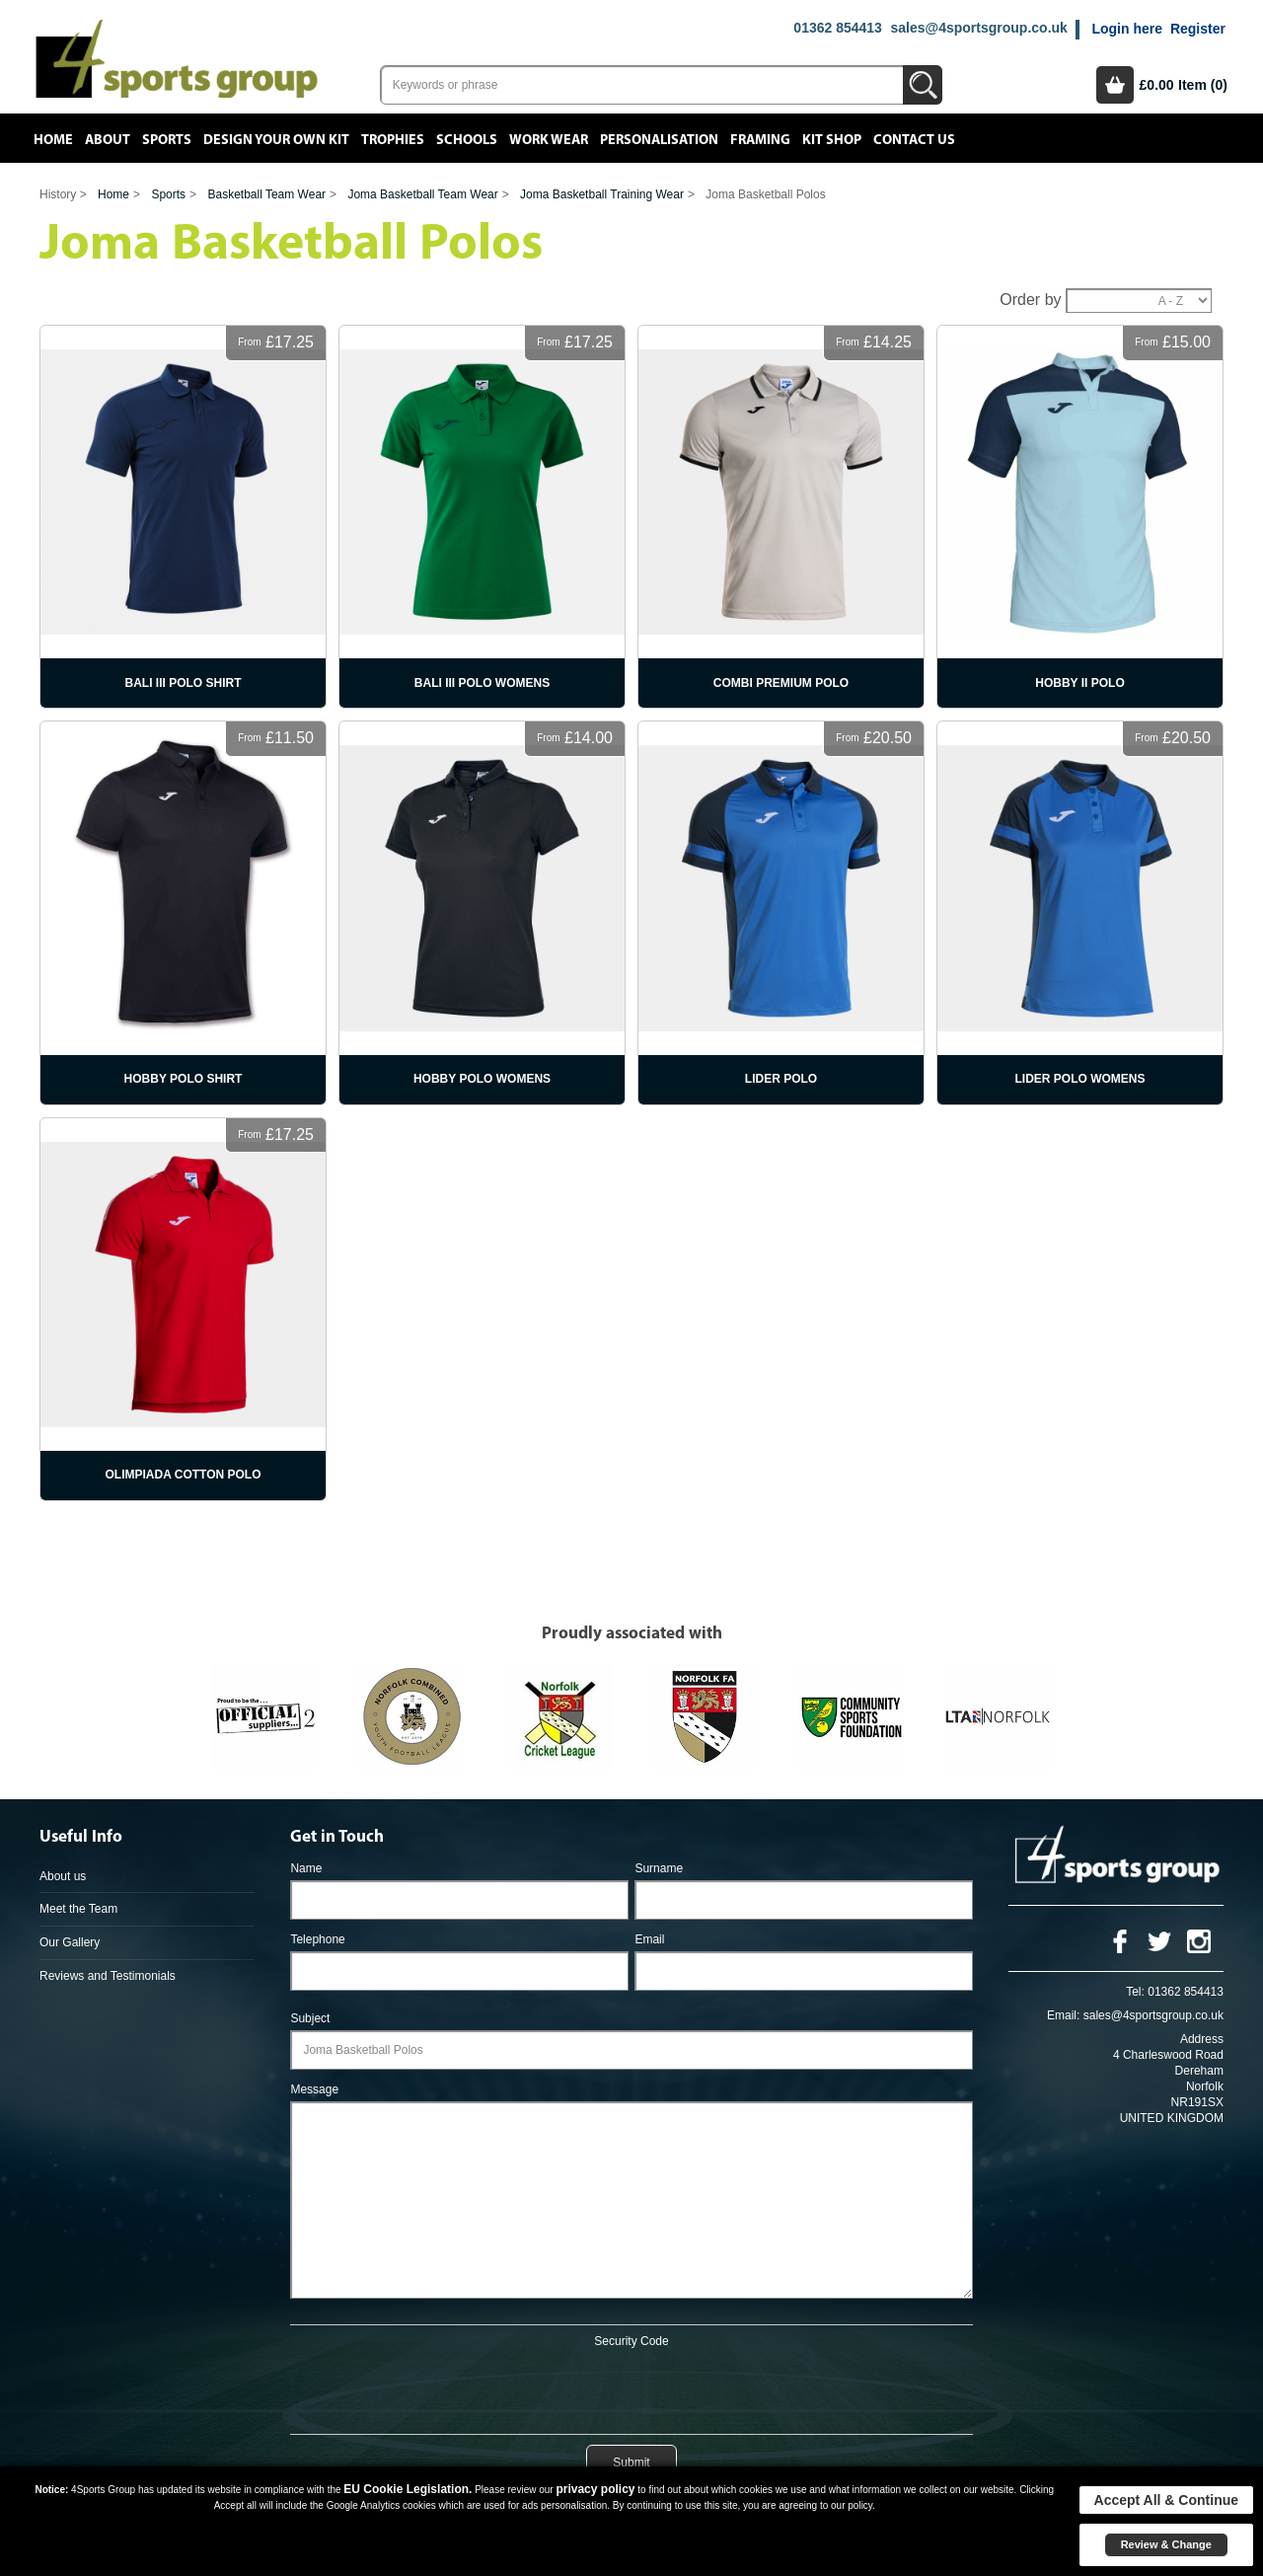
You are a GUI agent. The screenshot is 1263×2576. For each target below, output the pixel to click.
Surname (658, 1868)
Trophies (392, 140)
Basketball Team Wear (266, 194)
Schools (466, 140)
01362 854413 (837, 28)
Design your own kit (276, 140)
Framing (760, 140)
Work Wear (548, 140)
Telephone (317, 1939)
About (107, 140)
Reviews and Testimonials (107, 1976)
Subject (310, 2018)
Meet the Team (78, 1909)
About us (62, 1876)
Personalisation (659, 140)
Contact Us (914, 140)
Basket (1115, 85)
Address (1202, 2039)
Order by (1030, 299)
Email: (1063, 2015)
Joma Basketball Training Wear (602, 194)
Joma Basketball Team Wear (422, 194)
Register (1198, 29)
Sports (166, 140)
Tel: (1135, 1992)
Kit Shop (831, 140)
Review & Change (1166, 2544)
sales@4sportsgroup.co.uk (978, 28)
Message (314, 2089)
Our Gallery (69, 1942)
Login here (1126, 29)
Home (53, 140)
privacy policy (595, 2489)
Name (306, 1868)
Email (649, 1939)
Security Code (631, 2341)
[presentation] (631, 2387)
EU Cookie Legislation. (407, 2489)
